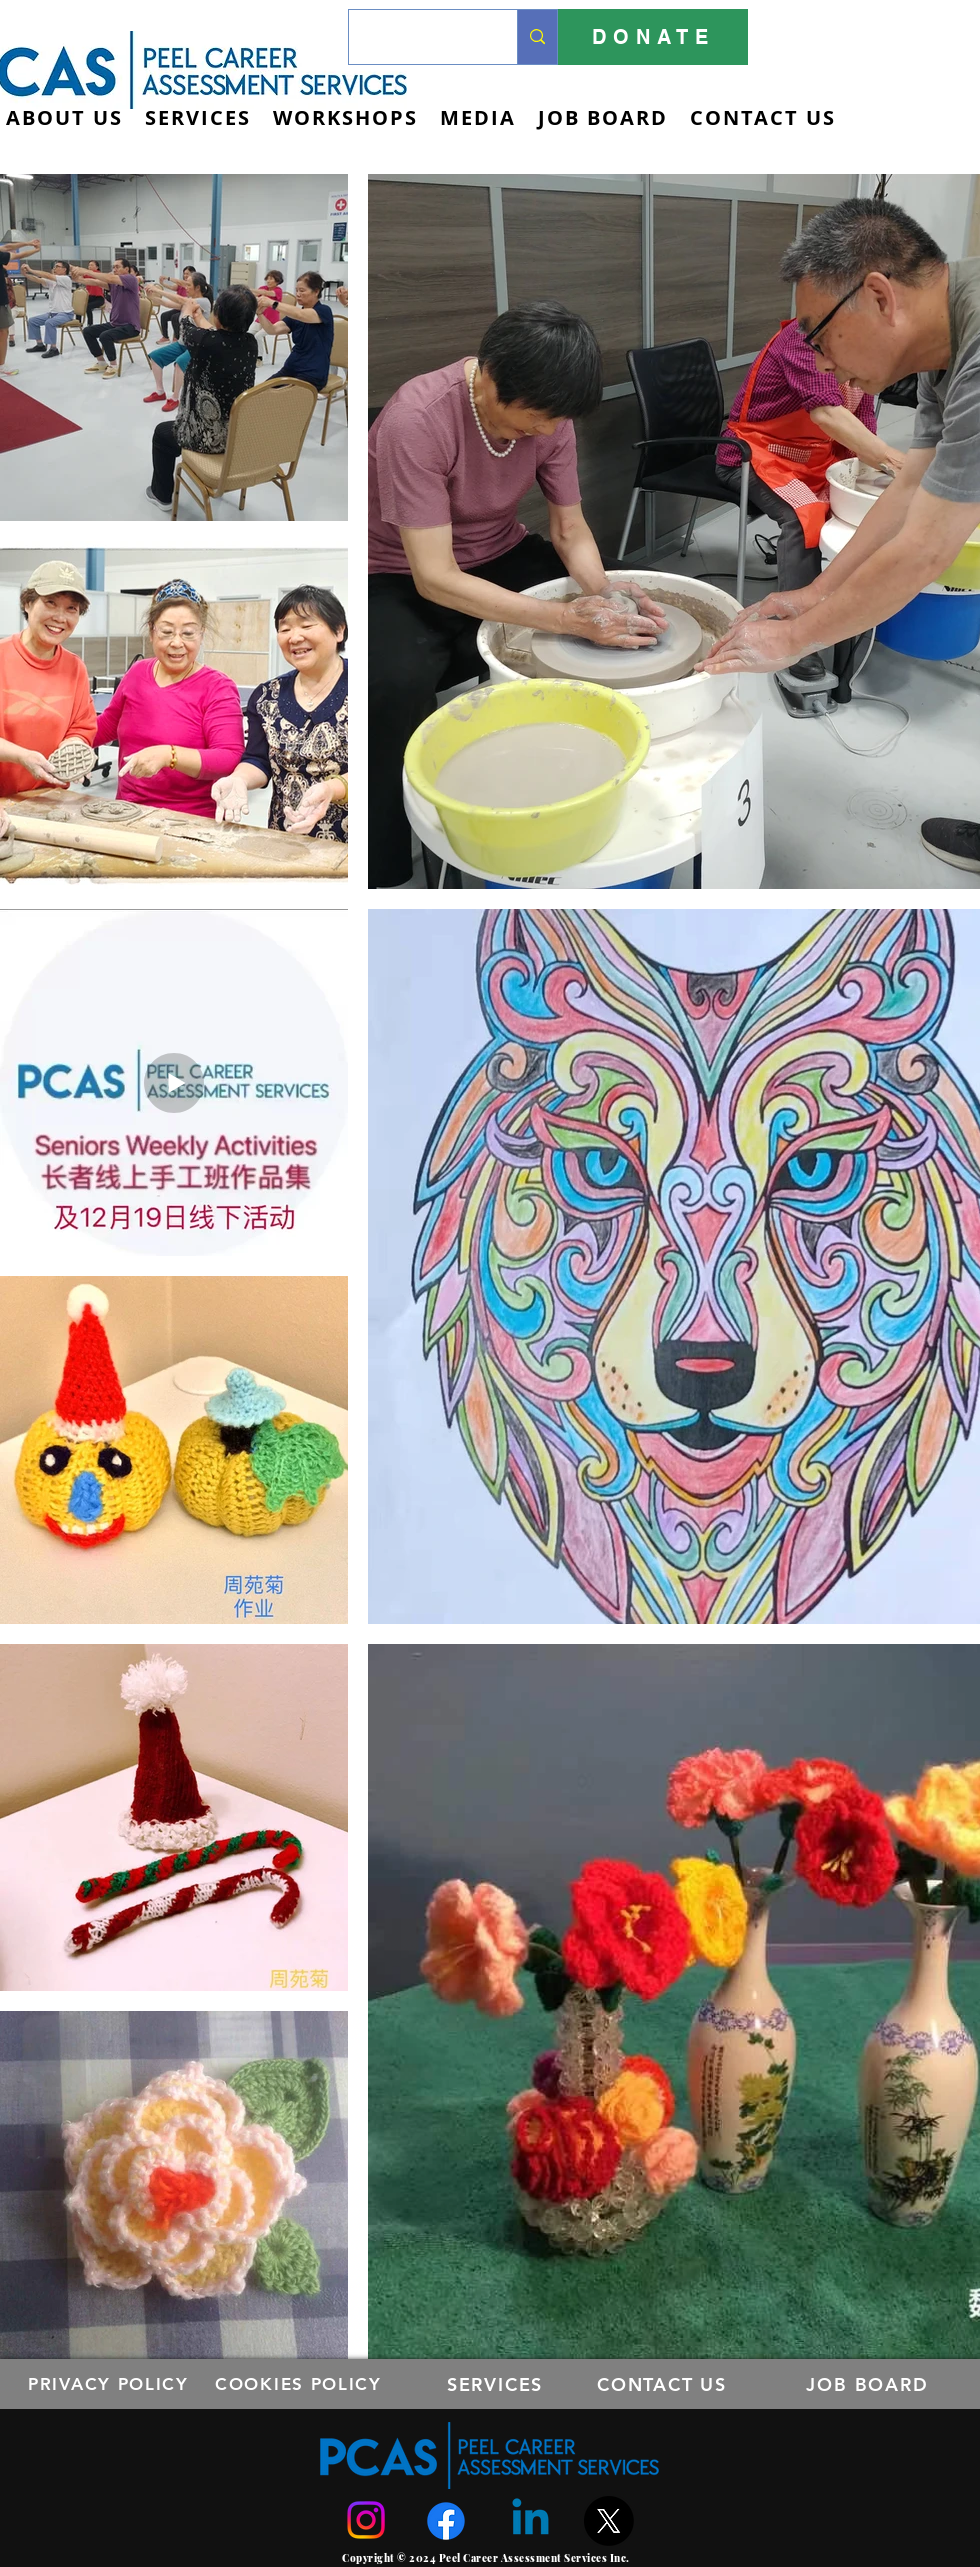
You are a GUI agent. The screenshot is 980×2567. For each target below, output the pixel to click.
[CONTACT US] (664, 2384)
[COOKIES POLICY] (300, 2384)
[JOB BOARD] (869, 2384)
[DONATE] (653, 37)
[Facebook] (446, 2521)
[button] (198, 117)
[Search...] (418, 37)
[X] (609, 2521)
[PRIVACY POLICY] (110, 2384)
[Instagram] (366, 2520)
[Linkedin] (530, 2520)
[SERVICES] (497, 2384)
